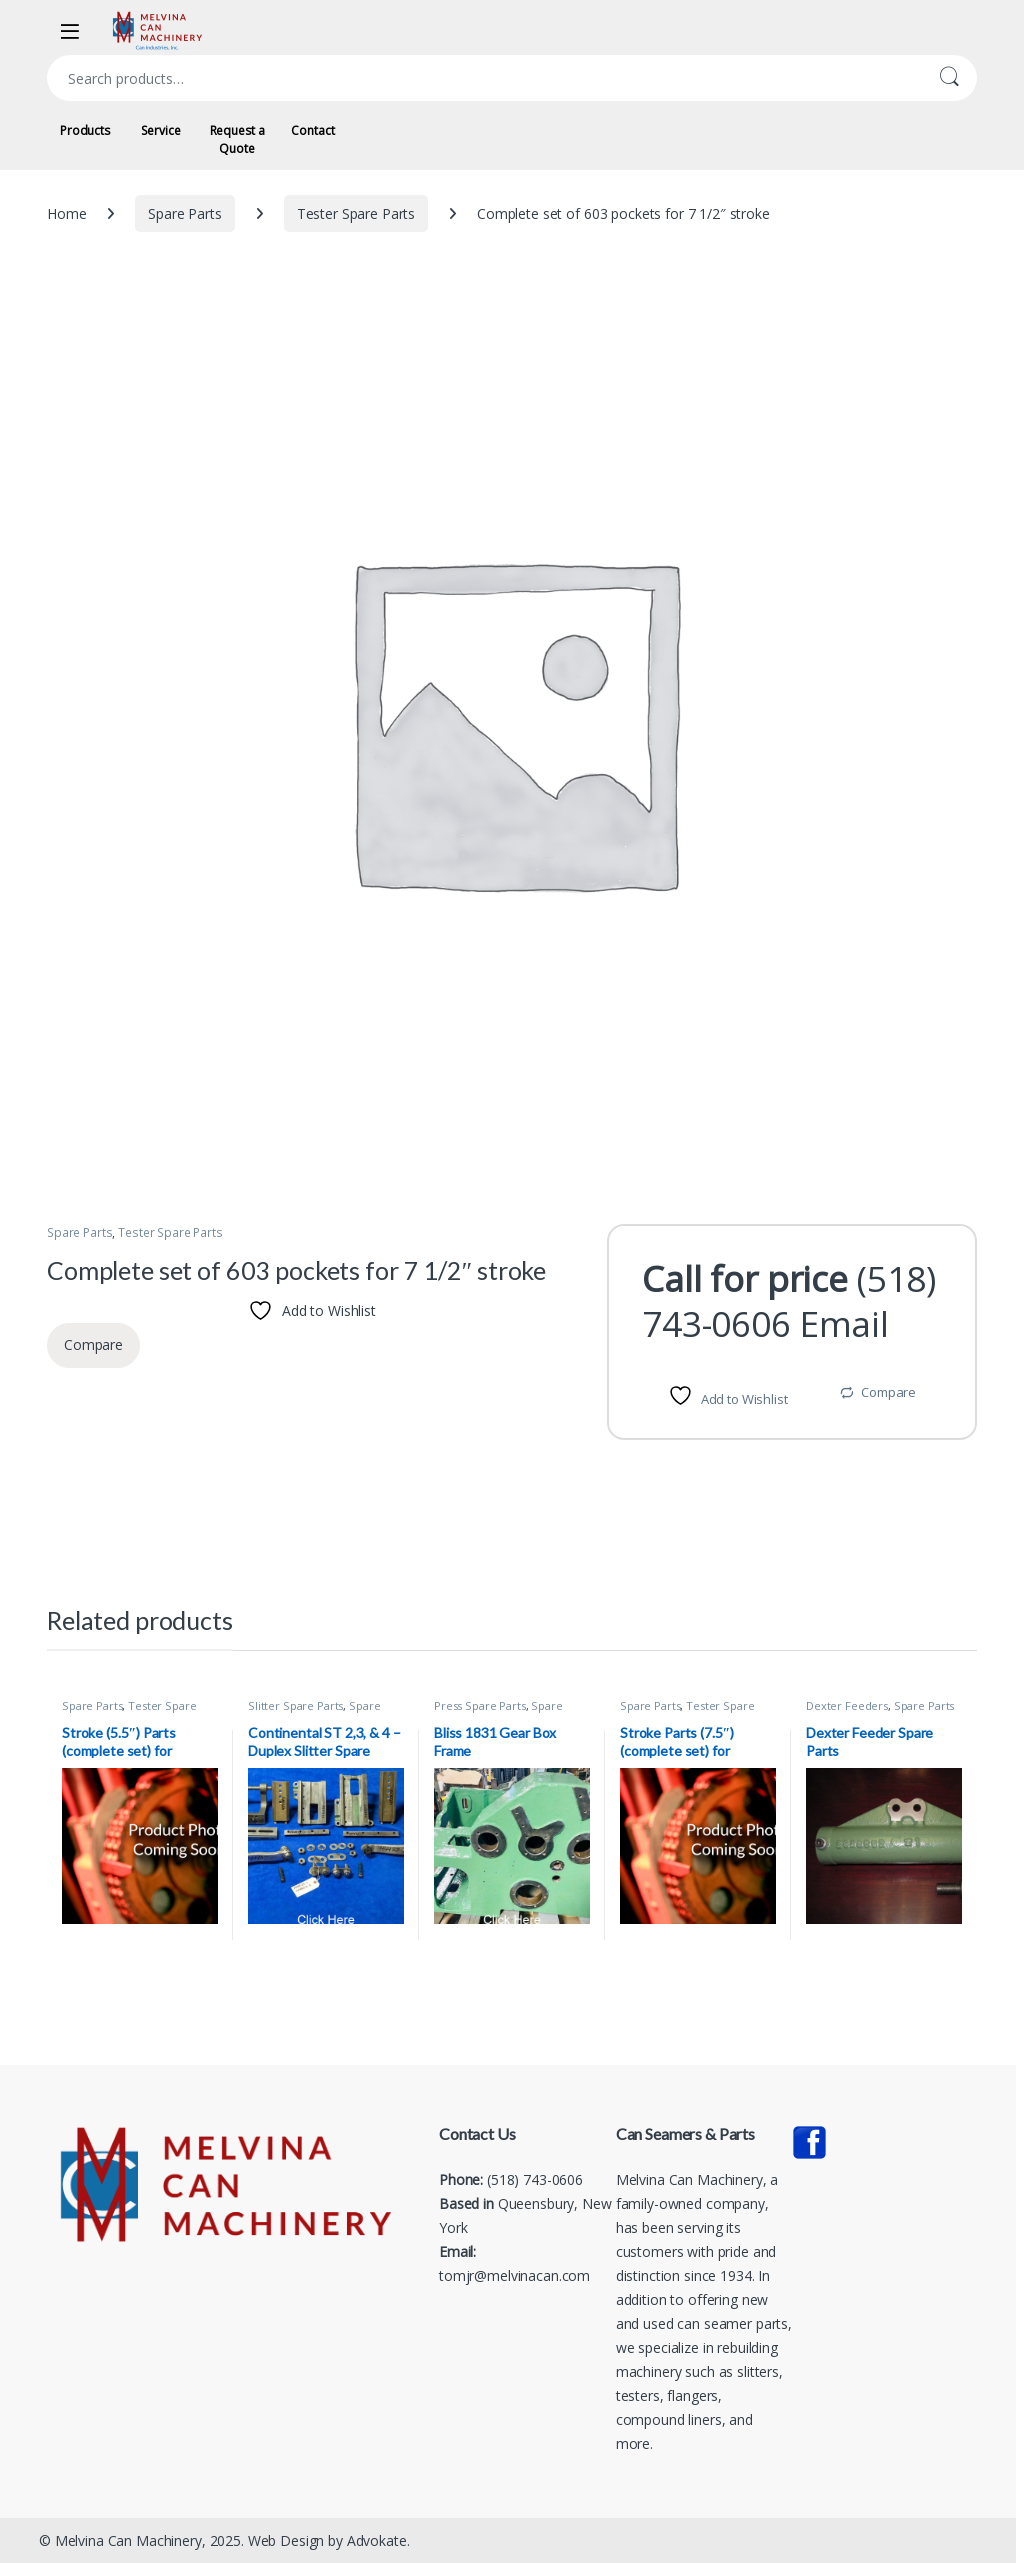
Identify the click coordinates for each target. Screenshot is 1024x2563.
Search (949, 78)
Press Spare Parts (480, 1705)
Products (85, 130)
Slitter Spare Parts (295, 1705)
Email (844, 1323)
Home (66, 213)
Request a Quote (237, 139)
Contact (312, 130)
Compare (888, 1392)
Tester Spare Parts (356, 213)
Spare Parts (184, 213)
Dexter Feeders (847, 1705)
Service (160, 130)
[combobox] (484, 78)
